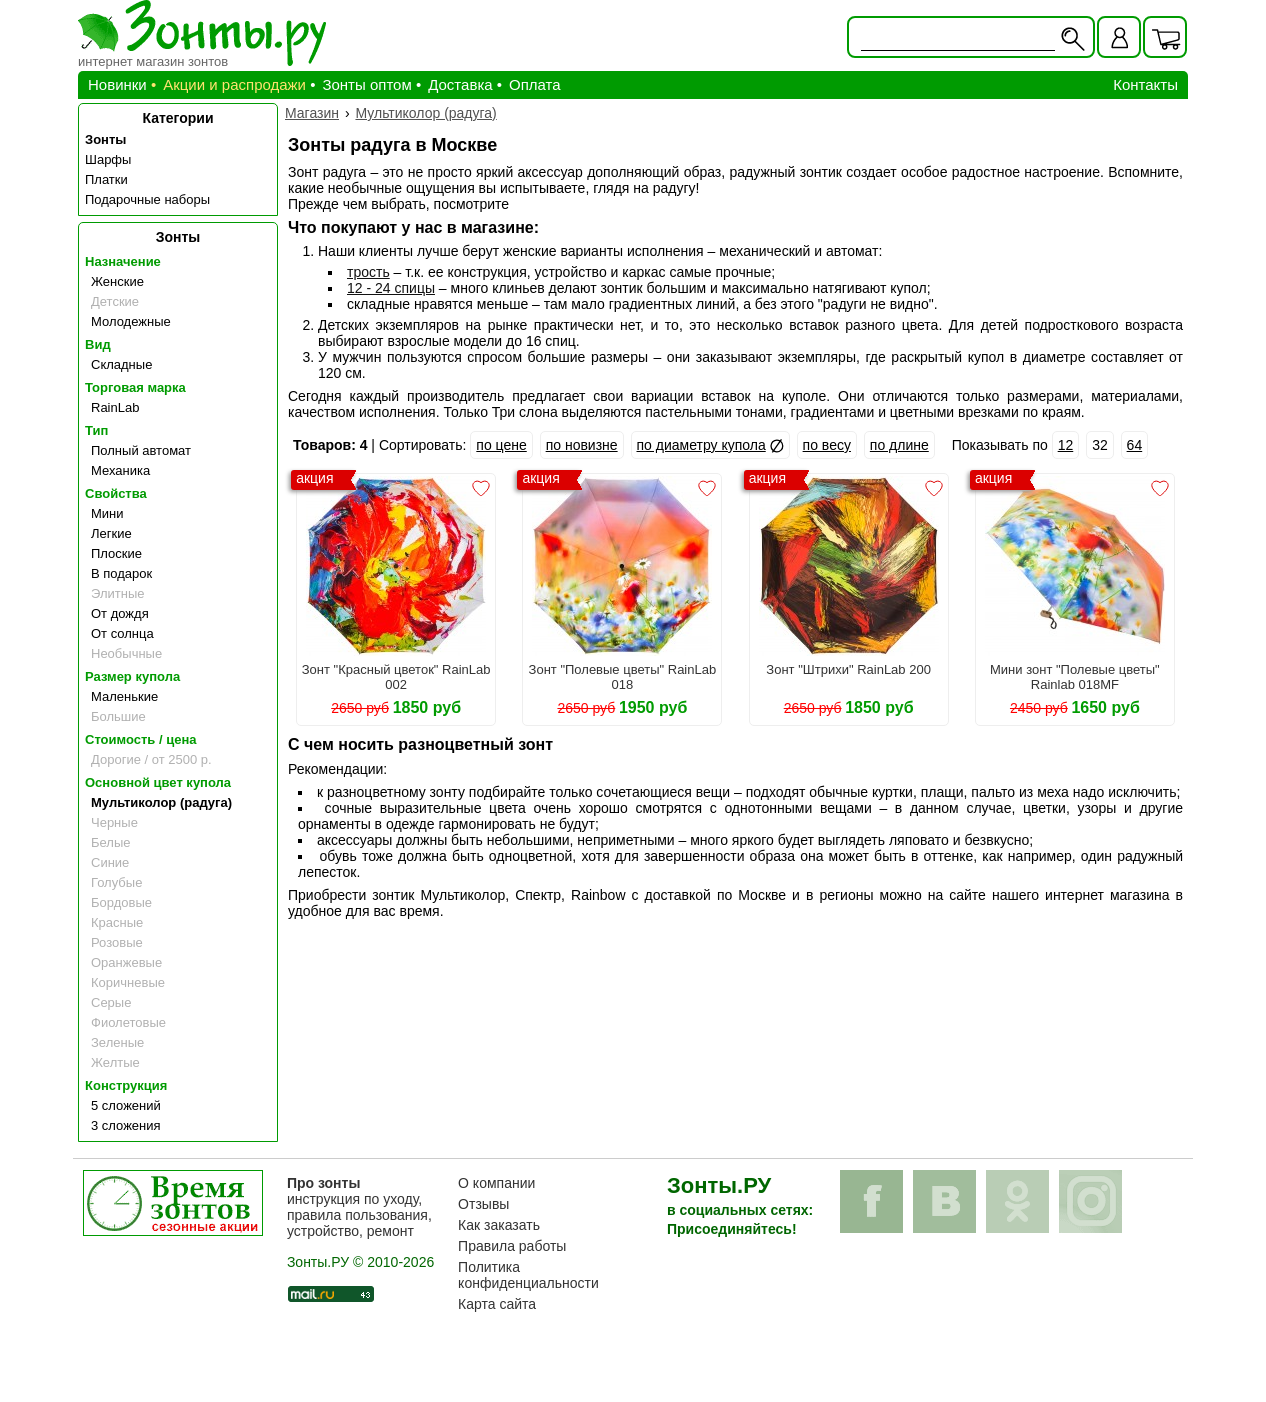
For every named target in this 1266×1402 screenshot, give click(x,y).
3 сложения (126, 1125)
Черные (114, 822)
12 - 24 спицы (391, 288)
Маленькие (124, 696)
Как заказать (499, 1225)
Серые (111, 1002)
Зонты (105, 139)
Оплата (535, 84)
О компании (496, 1183)
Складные (121, 364)
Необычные (126, 653)
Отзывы (483, 1204)
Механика (120, 470)
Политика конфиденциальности (528, 1275)
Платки (106, 179)
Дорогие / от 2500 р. (151, 759)
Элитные (117, 593)
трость (368, 272)
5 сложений (126, 1105)
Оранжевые (126, 962)
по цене (501, 445)
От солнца (122, 633)
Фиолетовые (128, 1022)
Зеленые (117, 1042)
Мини (107, 513)
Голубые (116, 882)
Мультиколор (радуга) (161, 802)
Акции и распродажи (234, 84)
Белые (111, 842)
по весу (827, 445)
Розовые (117, 942)
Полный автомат (141, 450)
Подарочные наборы (147, 199)
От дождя (120, 613)
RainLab (115, 407)
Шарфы (108, 159)
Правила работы (512, 1246)
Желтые (115, 1062)
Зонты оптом (366, 84)
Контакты (1145, 84)
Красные (117, 922)
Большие (118, 716)
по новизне (582, 445)
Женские (117, 281)
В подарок (121, 573)
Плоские (116, 553)
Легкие (111, 533)
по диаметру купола (701, 445)
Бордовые (121, 902)
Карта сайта (497, 1304)
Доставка (460, 84)
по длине (899, 445)
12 (1066, 445)
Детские (115, 301)
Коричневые (128, 982)
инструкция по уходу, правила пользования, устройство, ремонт (359, 1207)
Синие (110, 862)
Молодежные (131, 321)
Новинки (117, 84)
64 (1135, 445)
